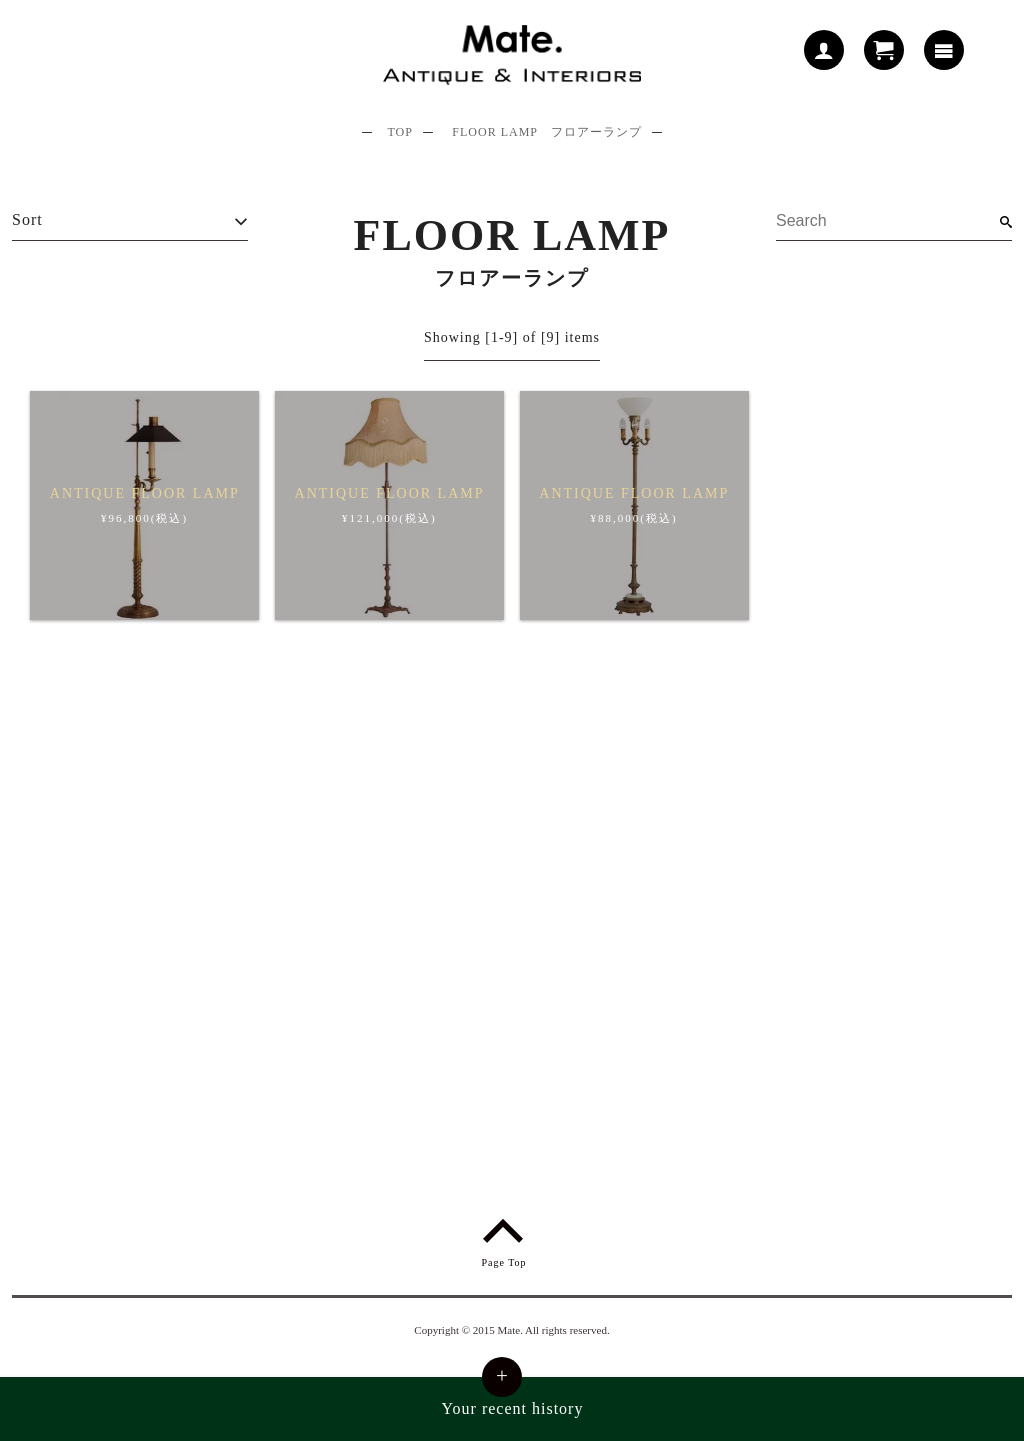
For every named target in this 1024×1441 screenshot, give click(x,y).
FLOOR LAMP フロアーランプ (546, 132)
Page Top (503, 1239)
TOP (399, 132)
